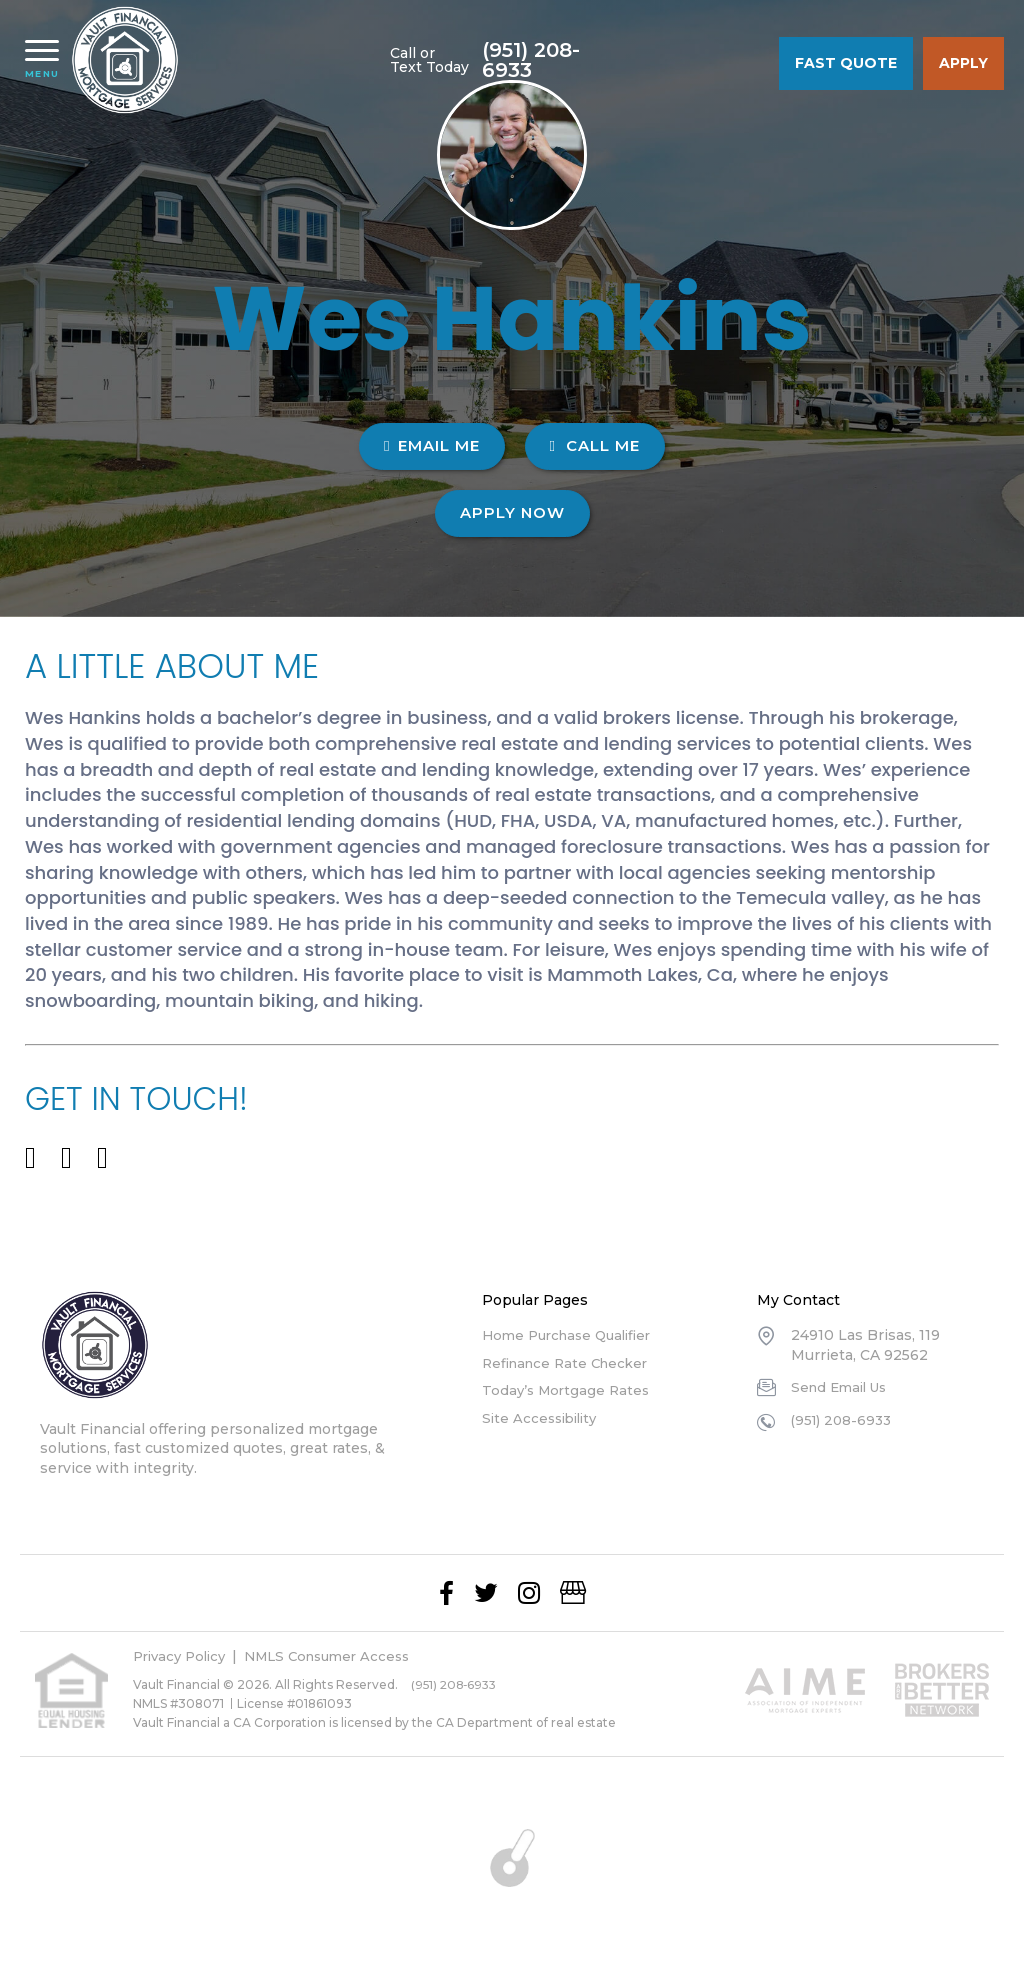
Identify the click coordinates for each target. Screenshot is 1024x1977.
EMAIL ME (431, 445)
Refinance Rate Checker (570, 1363)
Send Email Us (843, 1387)
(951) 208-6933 (695, 60)
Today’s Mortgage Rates (569, 1390)
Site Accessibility (543, 1418)
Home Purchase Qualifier (573, 1335)
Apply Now (512, 512)
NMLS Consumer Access (342, 1656)
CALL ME (595, 445)
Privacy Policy (183, 1656)
